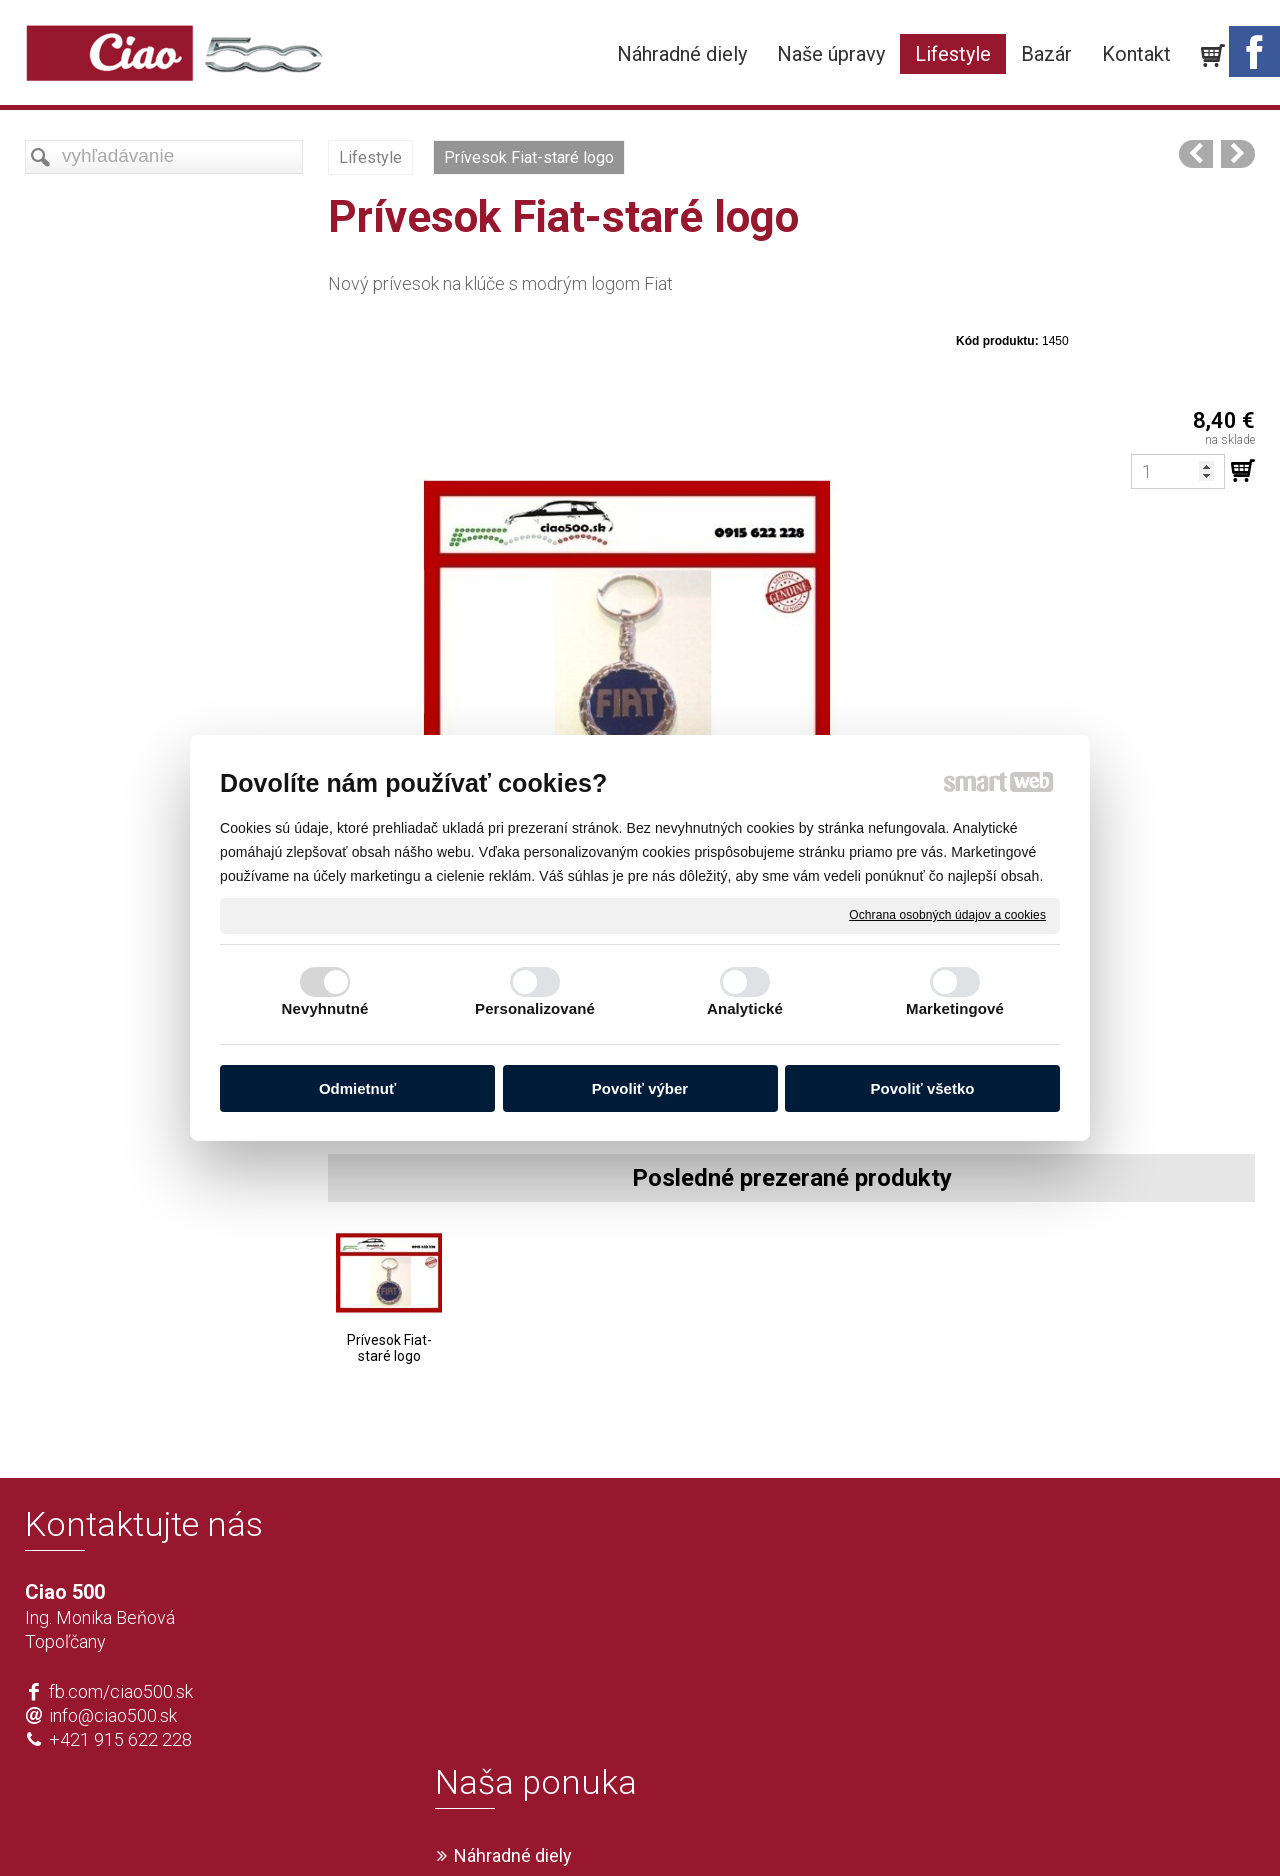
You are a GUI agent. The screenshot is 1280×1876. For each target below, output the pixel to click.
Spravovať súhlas (936, 1827)
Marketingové (955, 1008)
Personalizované (535, 1008)
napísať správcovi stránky (582, 1827)
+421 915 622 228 (120, 1739)
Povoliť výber (640, 1088)
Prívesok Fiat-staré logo (389, 1348)
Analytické (745, 1008)
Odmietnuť (357, 1088)
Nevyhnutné (325, 1008)
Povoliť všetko (923, 1088)
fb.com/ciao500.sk (121, 1691)
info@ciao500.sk (113, 1715)
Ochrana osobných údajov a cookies (947, 915)
